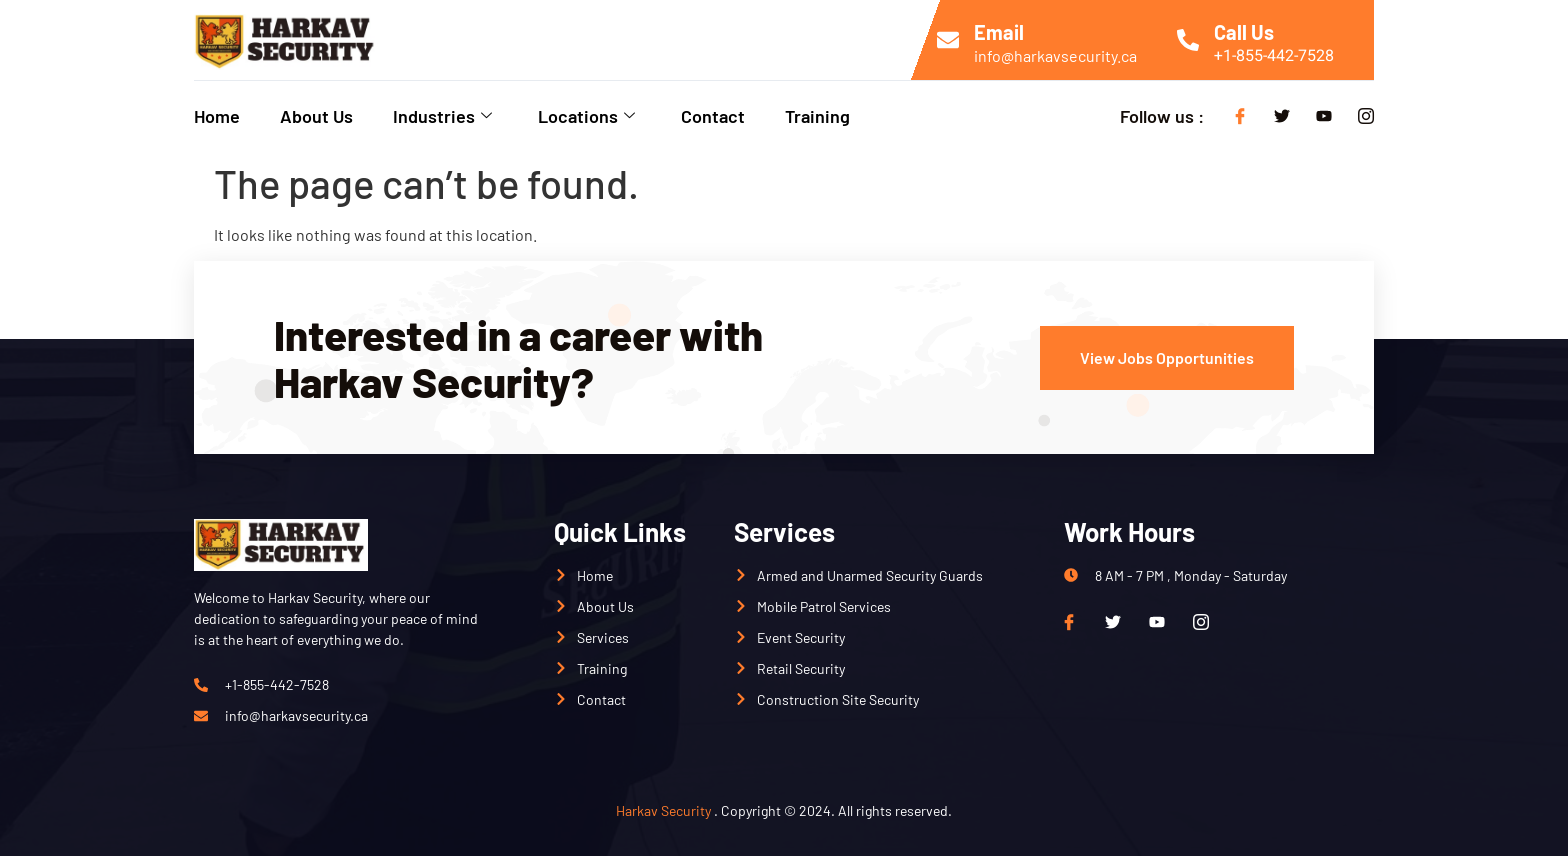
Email (999, 32)
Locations (586, 116)
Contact (713, 116)
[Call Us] (1188, 40)
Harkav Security (663, 810)
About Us (316, 116)
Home (217, 116)
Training (817, 116)
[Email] (948, 40)
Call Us (1244, 32)
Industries (442, 116)
